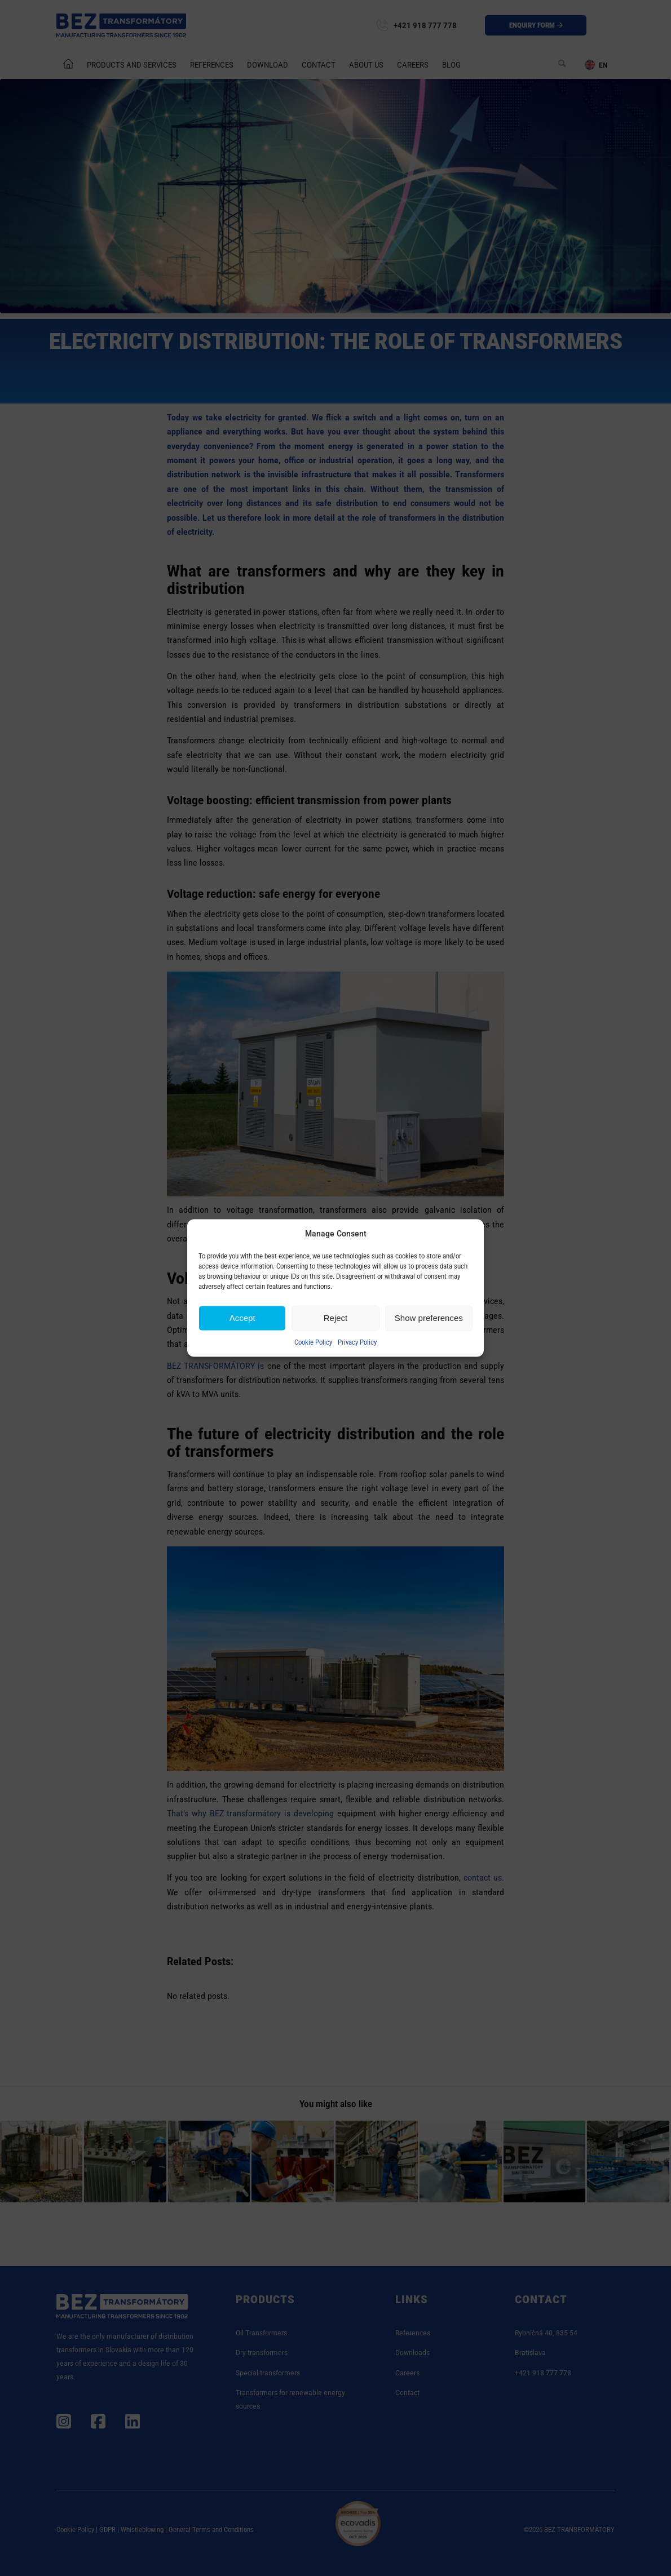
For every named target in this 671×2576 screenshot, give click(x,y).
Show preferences (429, 1318)
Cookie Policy (313, 1342)
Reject (336, 1318)
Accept (242, 1318)
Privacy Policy (357, 1342)
